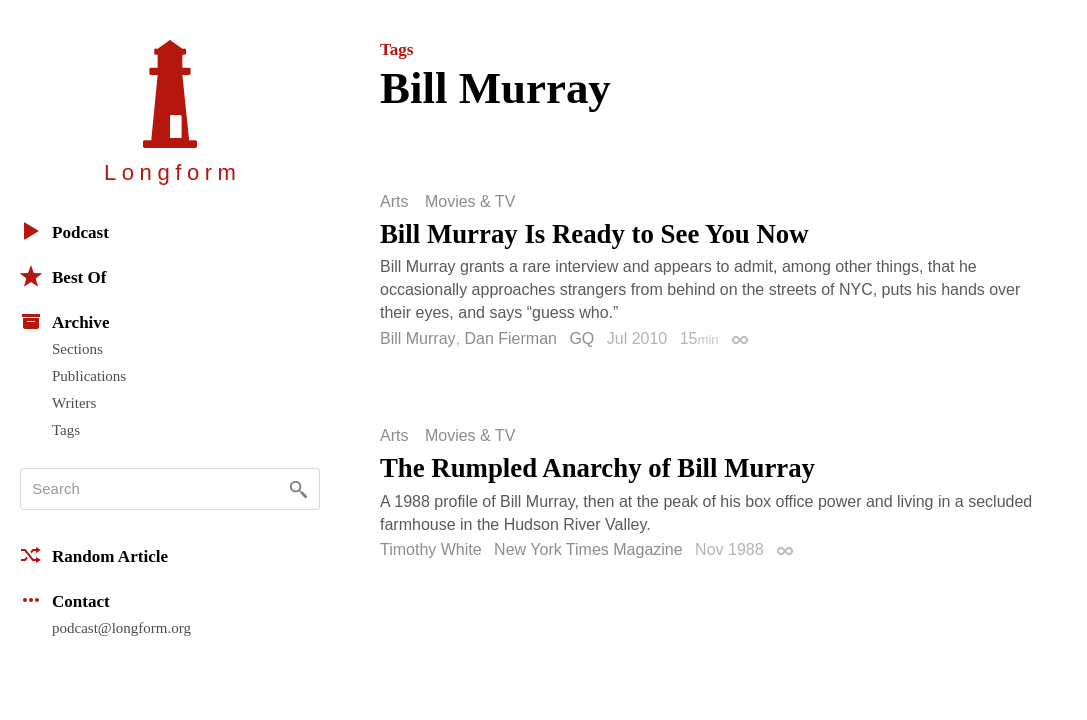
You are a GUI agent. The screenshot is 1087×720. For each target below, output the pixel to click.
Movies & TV (470, 202)
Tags (66, 430)
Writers (74, 403)
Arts (394, 202)
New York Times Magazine (588, 549)
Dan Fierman (510, 338)
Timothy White (431, 549)
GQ (581, 338)
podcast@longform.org (121, 628)
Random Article (94, 555)
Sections (77, 349)
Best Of (63, 276)
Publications (89, 376)
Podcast (64, 231)
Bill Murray (418, 338)
